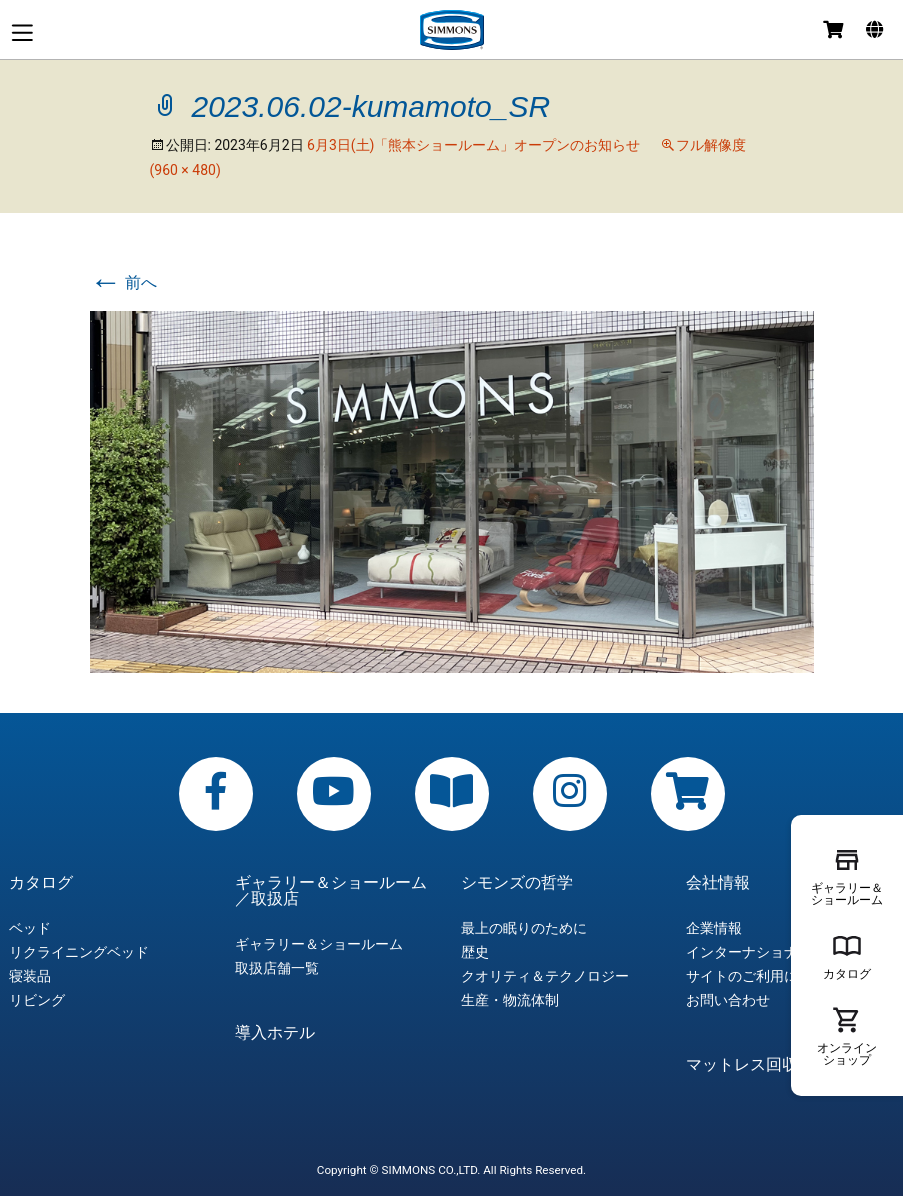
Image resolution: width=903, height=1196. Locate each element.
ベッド (30, 928)
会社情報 (718, 883)
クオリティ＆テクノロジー (545, 976)
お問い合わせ (728, 1000)
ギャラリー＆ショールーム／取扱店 (331, 891)
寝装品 (30, 976)
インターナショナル (749, 952)
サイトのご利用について (763, 976)
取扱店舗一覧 (277, 968)
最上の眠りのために (524, 928)
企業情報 (714, 928)
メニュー (22, 32)
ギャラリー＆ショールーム (319, 944)
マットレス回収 (742, 1065)
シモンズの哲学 (517, 883)
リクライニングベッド (79, 952)
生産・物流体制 (510, 1000)
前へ (124, 282)
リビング (37, 1000)
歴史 (475, 952)
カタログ (41, 883)
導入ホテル (275, 1033)
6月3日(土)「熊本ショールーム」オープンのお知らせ (473, 145)
